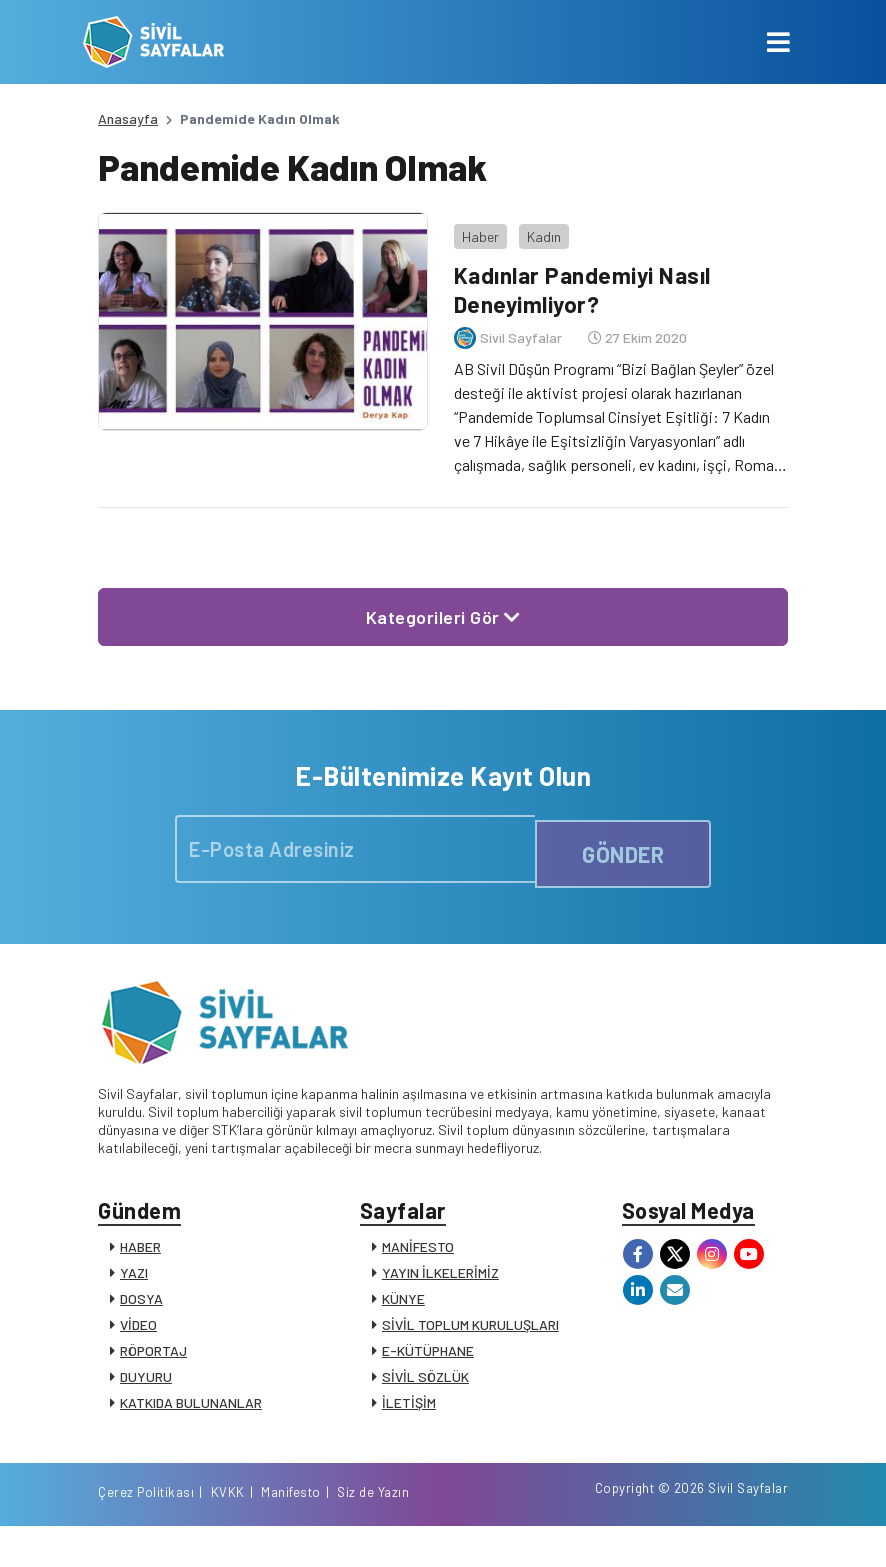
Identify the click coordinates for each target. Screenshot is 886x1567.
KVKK (607, 1530)
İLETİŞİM (409, 1407)
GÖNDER (623, 842)
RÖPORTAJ (153, 1355)
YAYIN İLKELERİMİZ (440, 1277)
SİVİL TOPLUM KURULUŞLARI (470, 1329)
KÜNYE (403, 1303)
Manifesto (670, 1530)
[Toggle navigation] (778, 42)
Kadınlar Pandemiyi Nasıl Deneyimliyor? (580, 278)
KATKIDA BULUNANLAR (191, 1407)
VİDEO (138, 1329)
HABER (140, 1251)
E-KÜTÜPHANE (428, 1355)
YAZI (134, 1277)
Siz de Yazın (752, 1530)
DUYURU (146, 1381)
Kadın (533, 224)
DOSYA (141, 1303)
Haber (469, 224)
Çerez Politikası (525, 1530)
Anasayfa (128, 118)
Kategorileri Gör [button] (443, 605)
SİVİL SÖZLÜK (425, 1381)
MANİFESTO (418, 1251)
